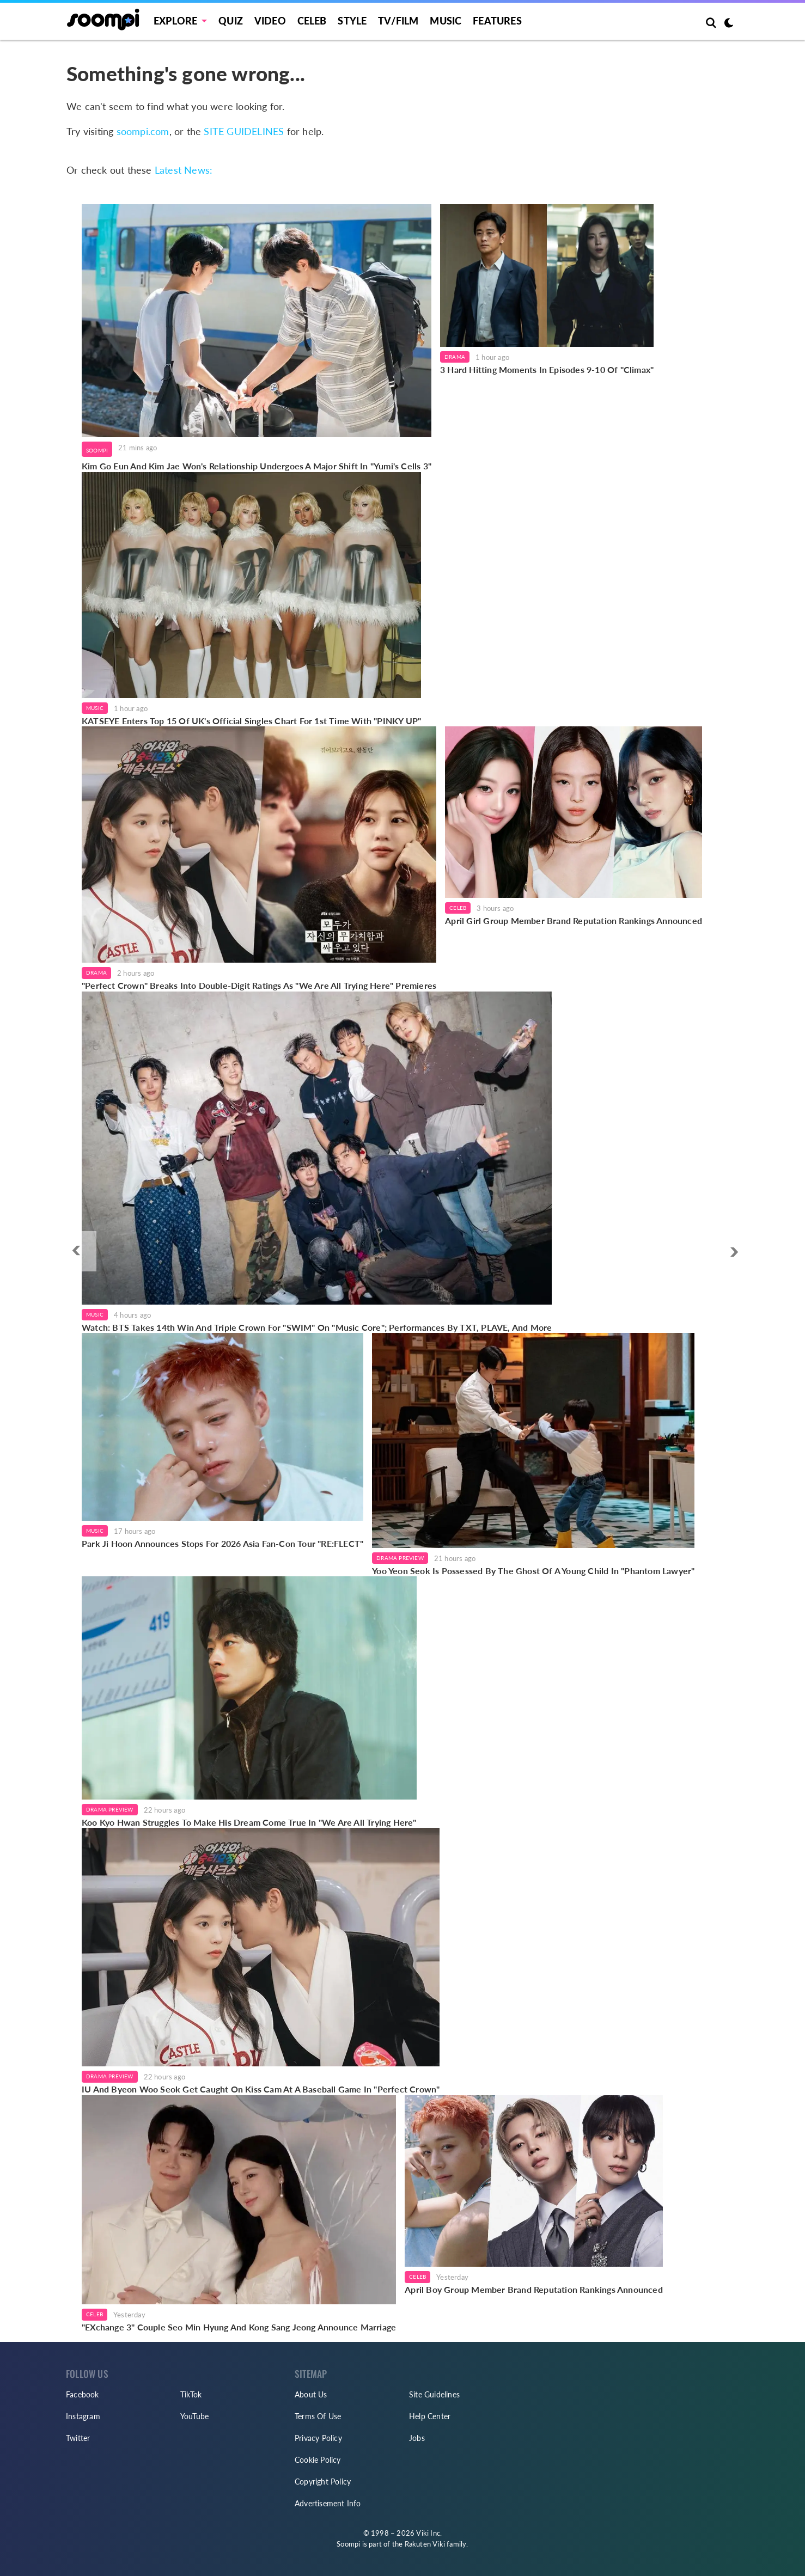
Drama (454, 356)
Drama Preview (400, 1558)
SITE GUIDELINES (244, 131)
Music (445, 21)
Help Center (429, 2416)
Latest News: (183, 170)
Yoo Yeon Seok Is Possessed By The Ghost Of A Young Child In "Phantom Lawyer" (533, 1570)
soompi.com (143, 131)
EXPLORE (175, 21)
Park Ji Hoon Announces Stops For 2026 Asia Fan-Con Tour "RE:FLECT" (222, 1543)
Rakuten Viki (425, 2544)
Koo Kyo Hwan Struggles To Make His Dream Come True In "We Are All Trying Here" (249, 1822)
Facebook (82, 2394)
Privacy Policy (318, 2438)
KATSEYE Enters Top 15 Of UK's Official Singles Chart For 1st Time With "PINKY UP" (251, 720)
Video (270, 21)
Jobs (417, 2438)
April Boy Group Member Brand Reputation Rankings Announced (534, 2289)
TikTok (191, 2394)
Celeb (312, 21)
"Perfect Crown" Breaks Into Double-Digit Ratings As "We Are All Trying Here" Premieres (259, 985)
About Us (311, 2394)
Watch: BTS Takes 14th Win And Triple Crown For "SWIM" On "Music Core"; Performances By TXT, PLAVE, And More (317, 1327)
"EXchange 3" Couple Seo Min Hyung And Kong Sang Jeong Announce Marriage (239, 2327)
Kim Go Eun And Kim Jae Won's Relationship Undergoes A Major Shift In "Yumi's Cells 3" (256, 466)
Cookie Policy (318, 2459)
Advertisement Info (328, 2503)
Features (497, 21)
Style (352, 21)
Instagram (83, 2416)
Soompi (97, 450)
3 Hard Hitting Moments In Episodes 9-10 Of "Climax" (547, 369)
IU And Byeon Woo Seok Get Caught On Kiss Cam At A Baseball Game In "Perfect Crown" (261, 2089)
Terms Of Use (318, 2416)
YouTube (194, 2416)
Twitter (78, 2438)
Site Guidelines (434, 2394)
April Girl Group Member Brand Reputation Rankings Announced (573, 920)
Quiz (230, 21)
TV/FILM (398, 21)
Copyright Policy (323, 2481)
